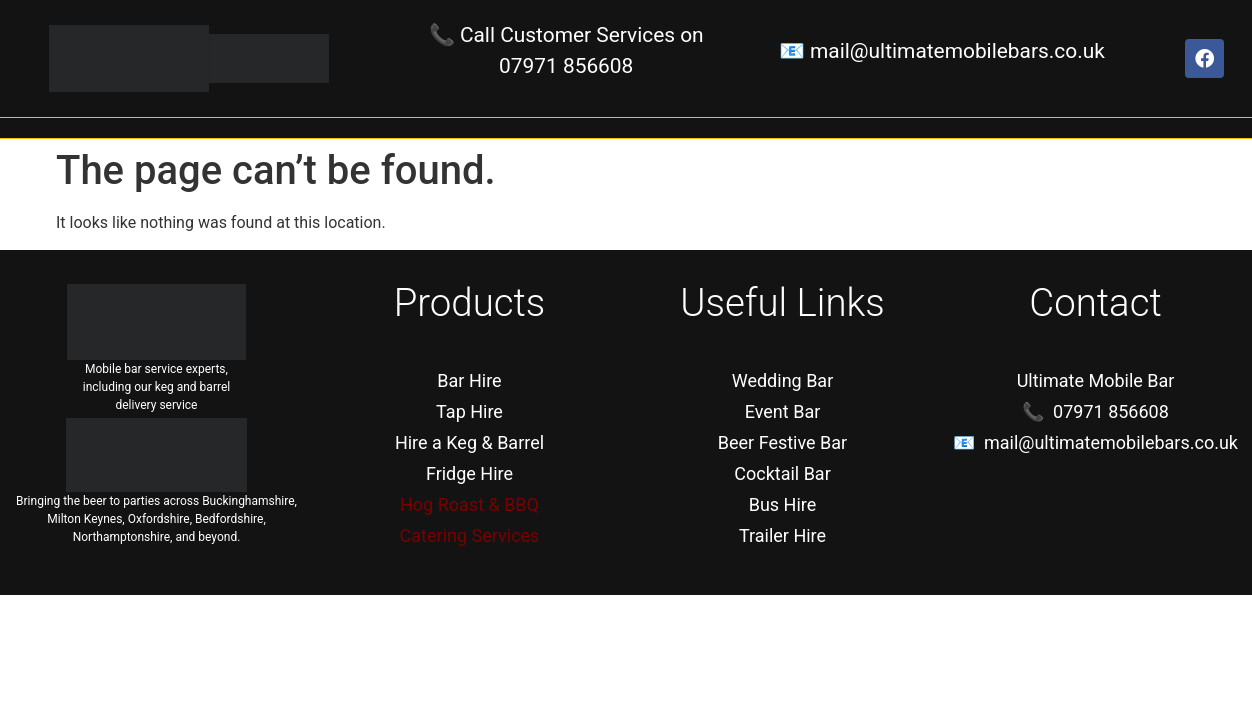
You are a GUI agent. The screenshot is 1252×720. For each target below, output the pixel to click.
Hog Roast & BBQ (469, 504)
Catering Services (470, 535)
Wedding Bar (783, 380)
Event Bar (783, 411)
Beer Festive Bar (782, 442)
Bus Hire (783, 504)
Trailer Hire (782, 535)
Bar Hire (469, 380)
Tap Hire (469, 411)
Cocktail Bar (782, 473)
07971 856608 (566, 66)
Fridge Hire (469, 473)
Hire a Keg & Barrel (469, 442)
